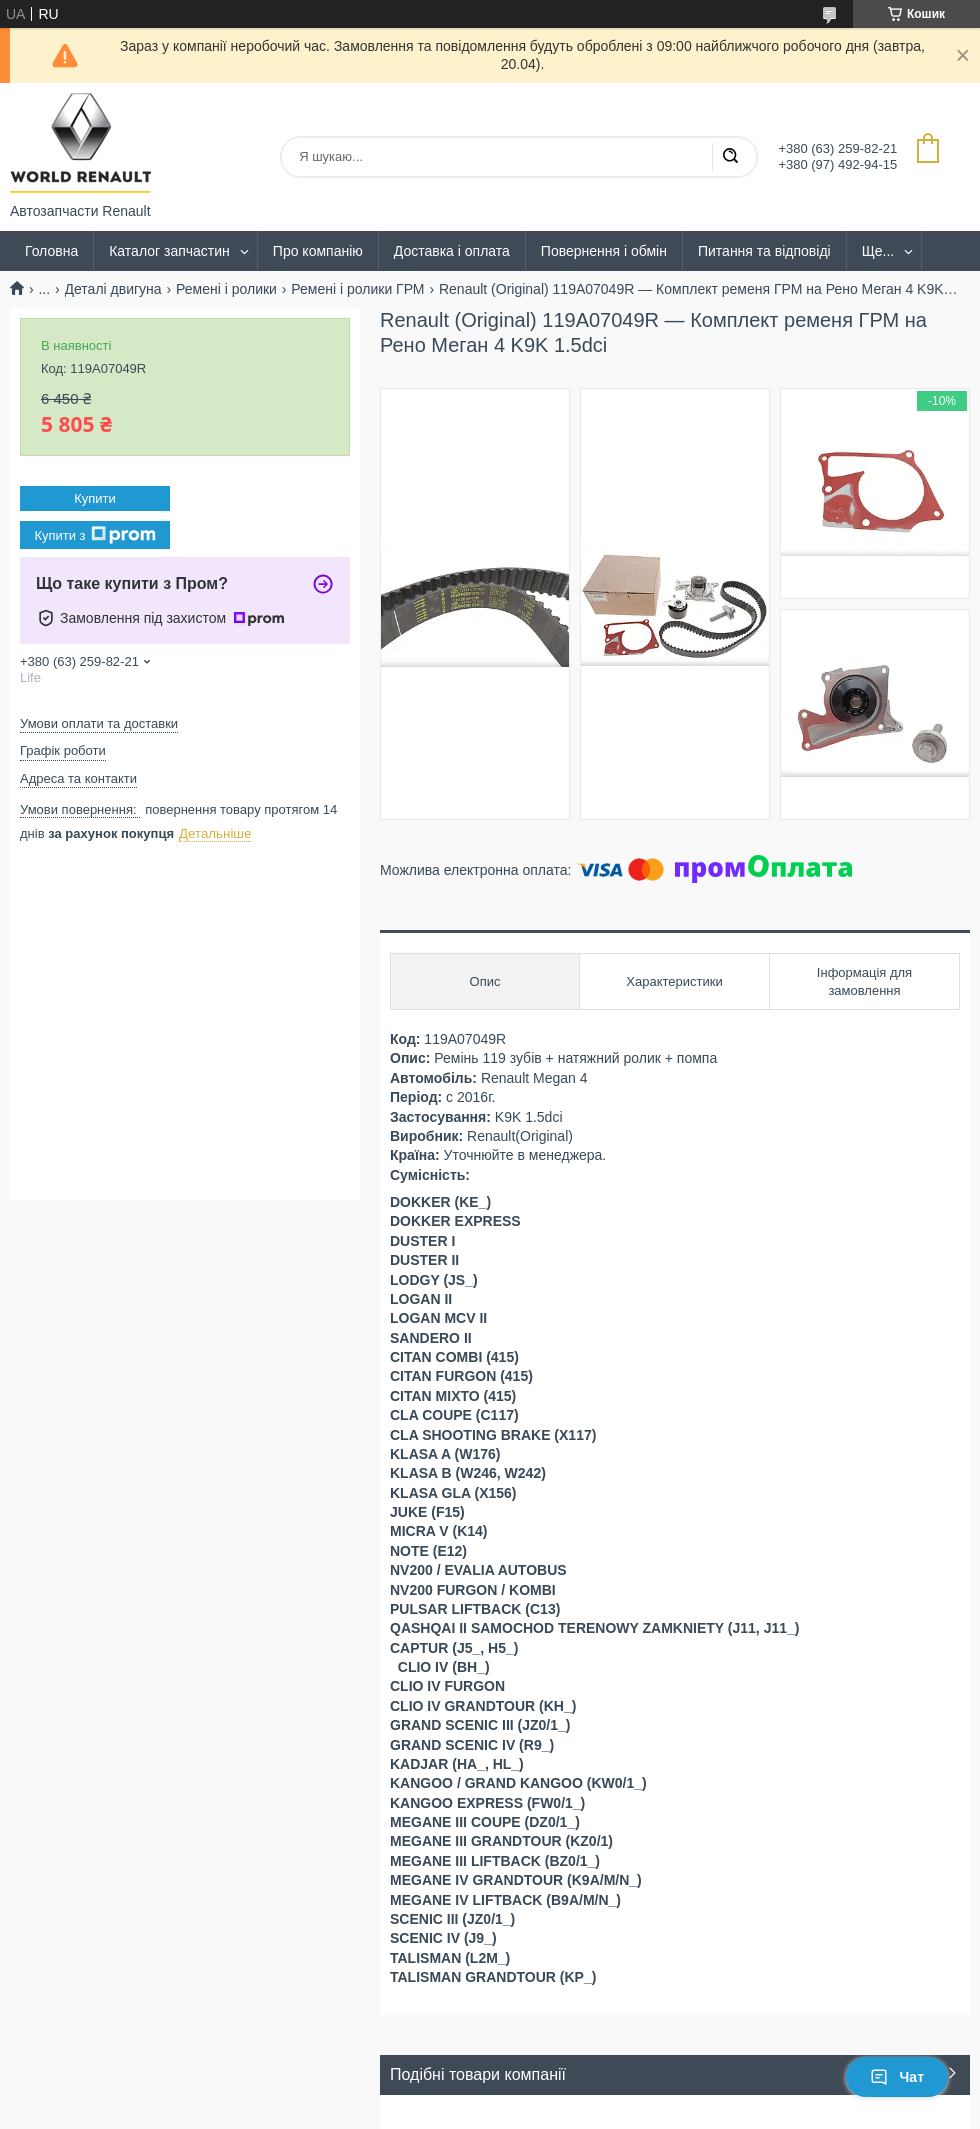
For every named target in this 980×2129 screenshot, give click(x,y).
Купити (95, 498)
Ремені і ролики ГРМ (357, 289)
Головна (51, 251)
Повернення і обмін (604, 251)
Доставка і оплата (452, 251)
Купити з (94, 535)
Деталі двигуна (113, 289)
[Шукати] (730, 157)
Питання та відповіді (764, 251)
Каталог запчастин (169, 251)
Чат (897, 2077)
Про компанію (318, 251)
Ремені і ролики (226, 289)
